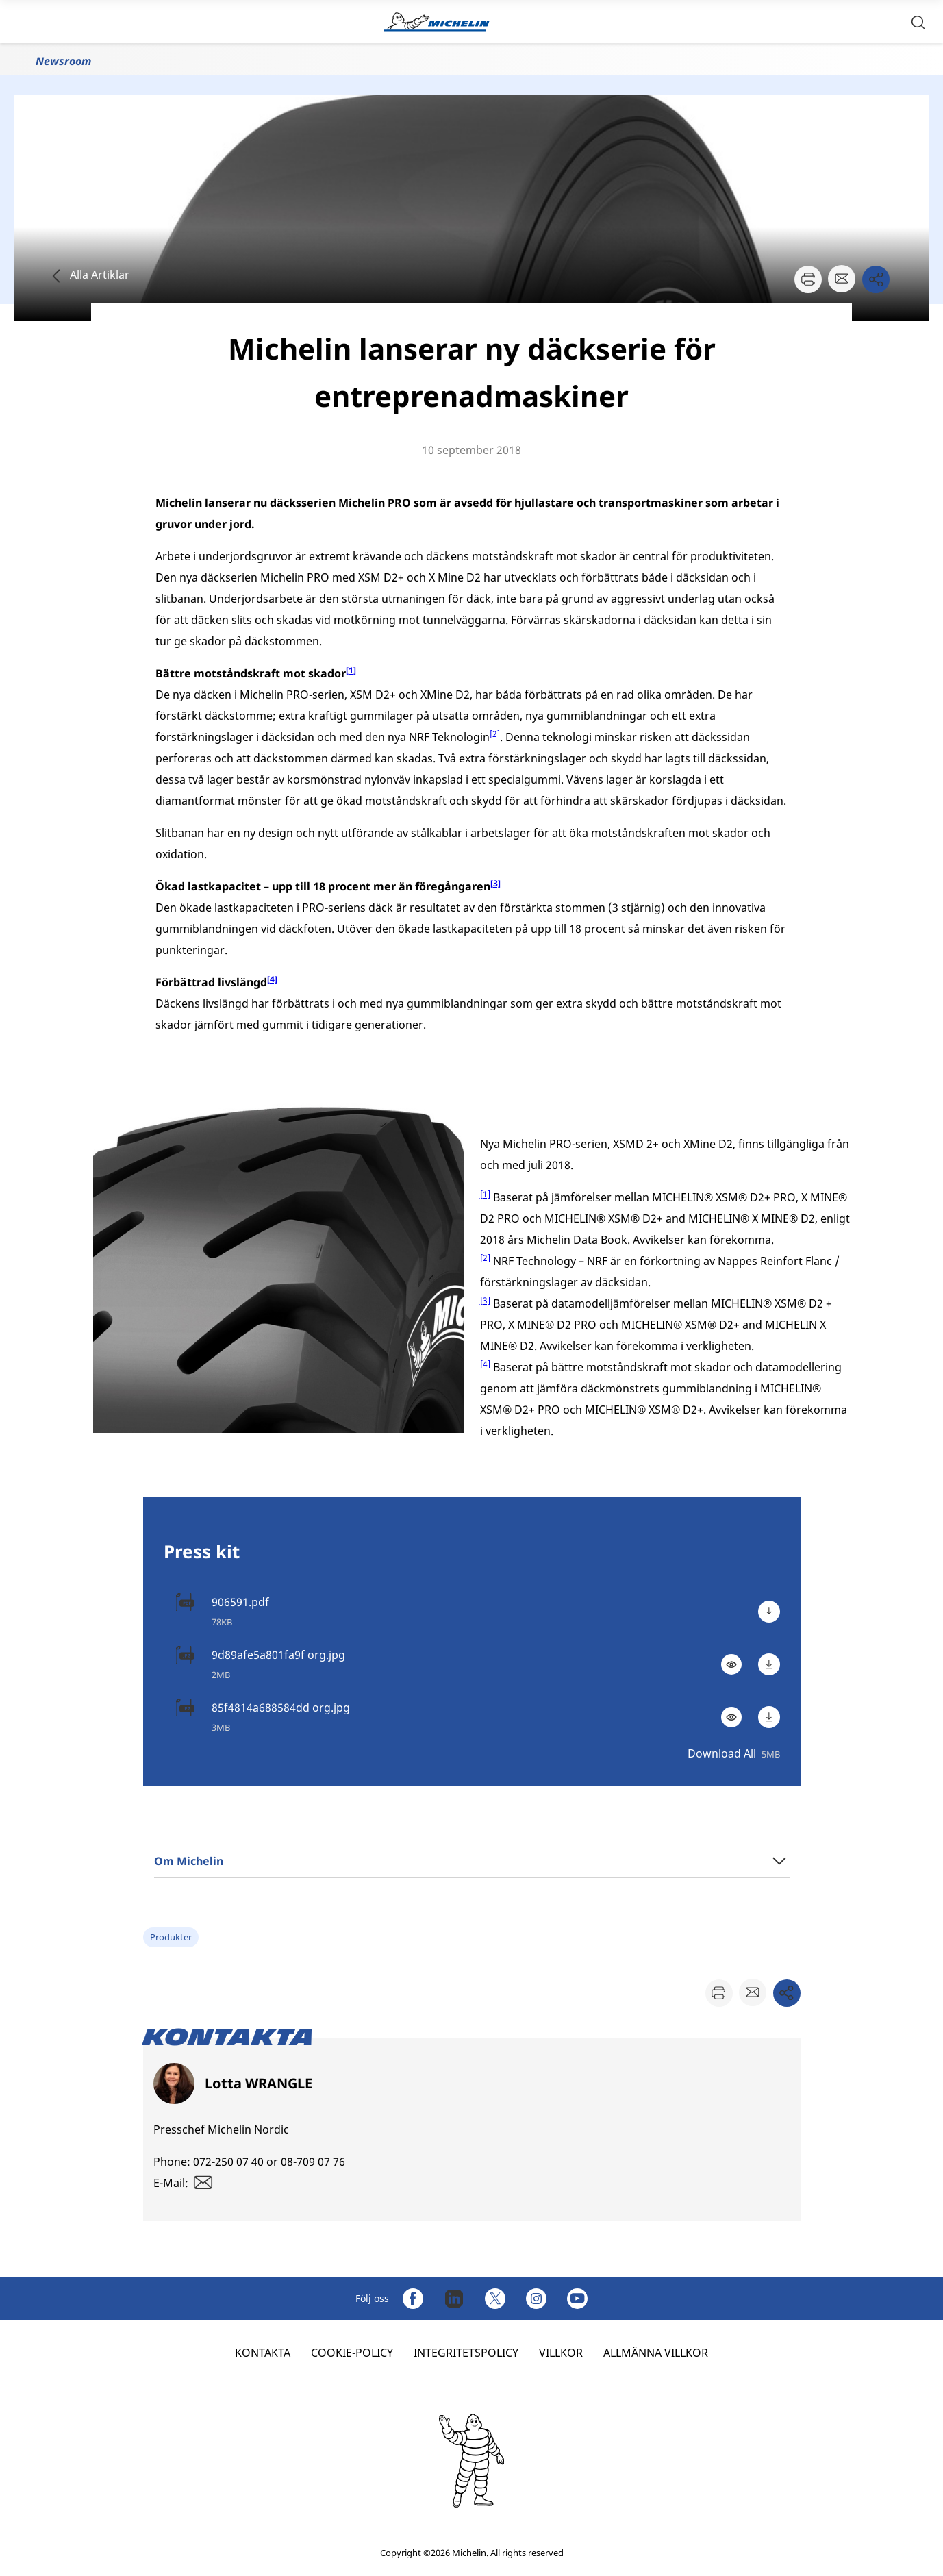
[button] (918, 21)
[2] (495, 734)
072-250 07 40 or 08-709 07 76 (269, 2161)
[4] (485, 1364)
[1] (485, 1194)
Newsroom (63, 60)
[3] (485, 1300)
